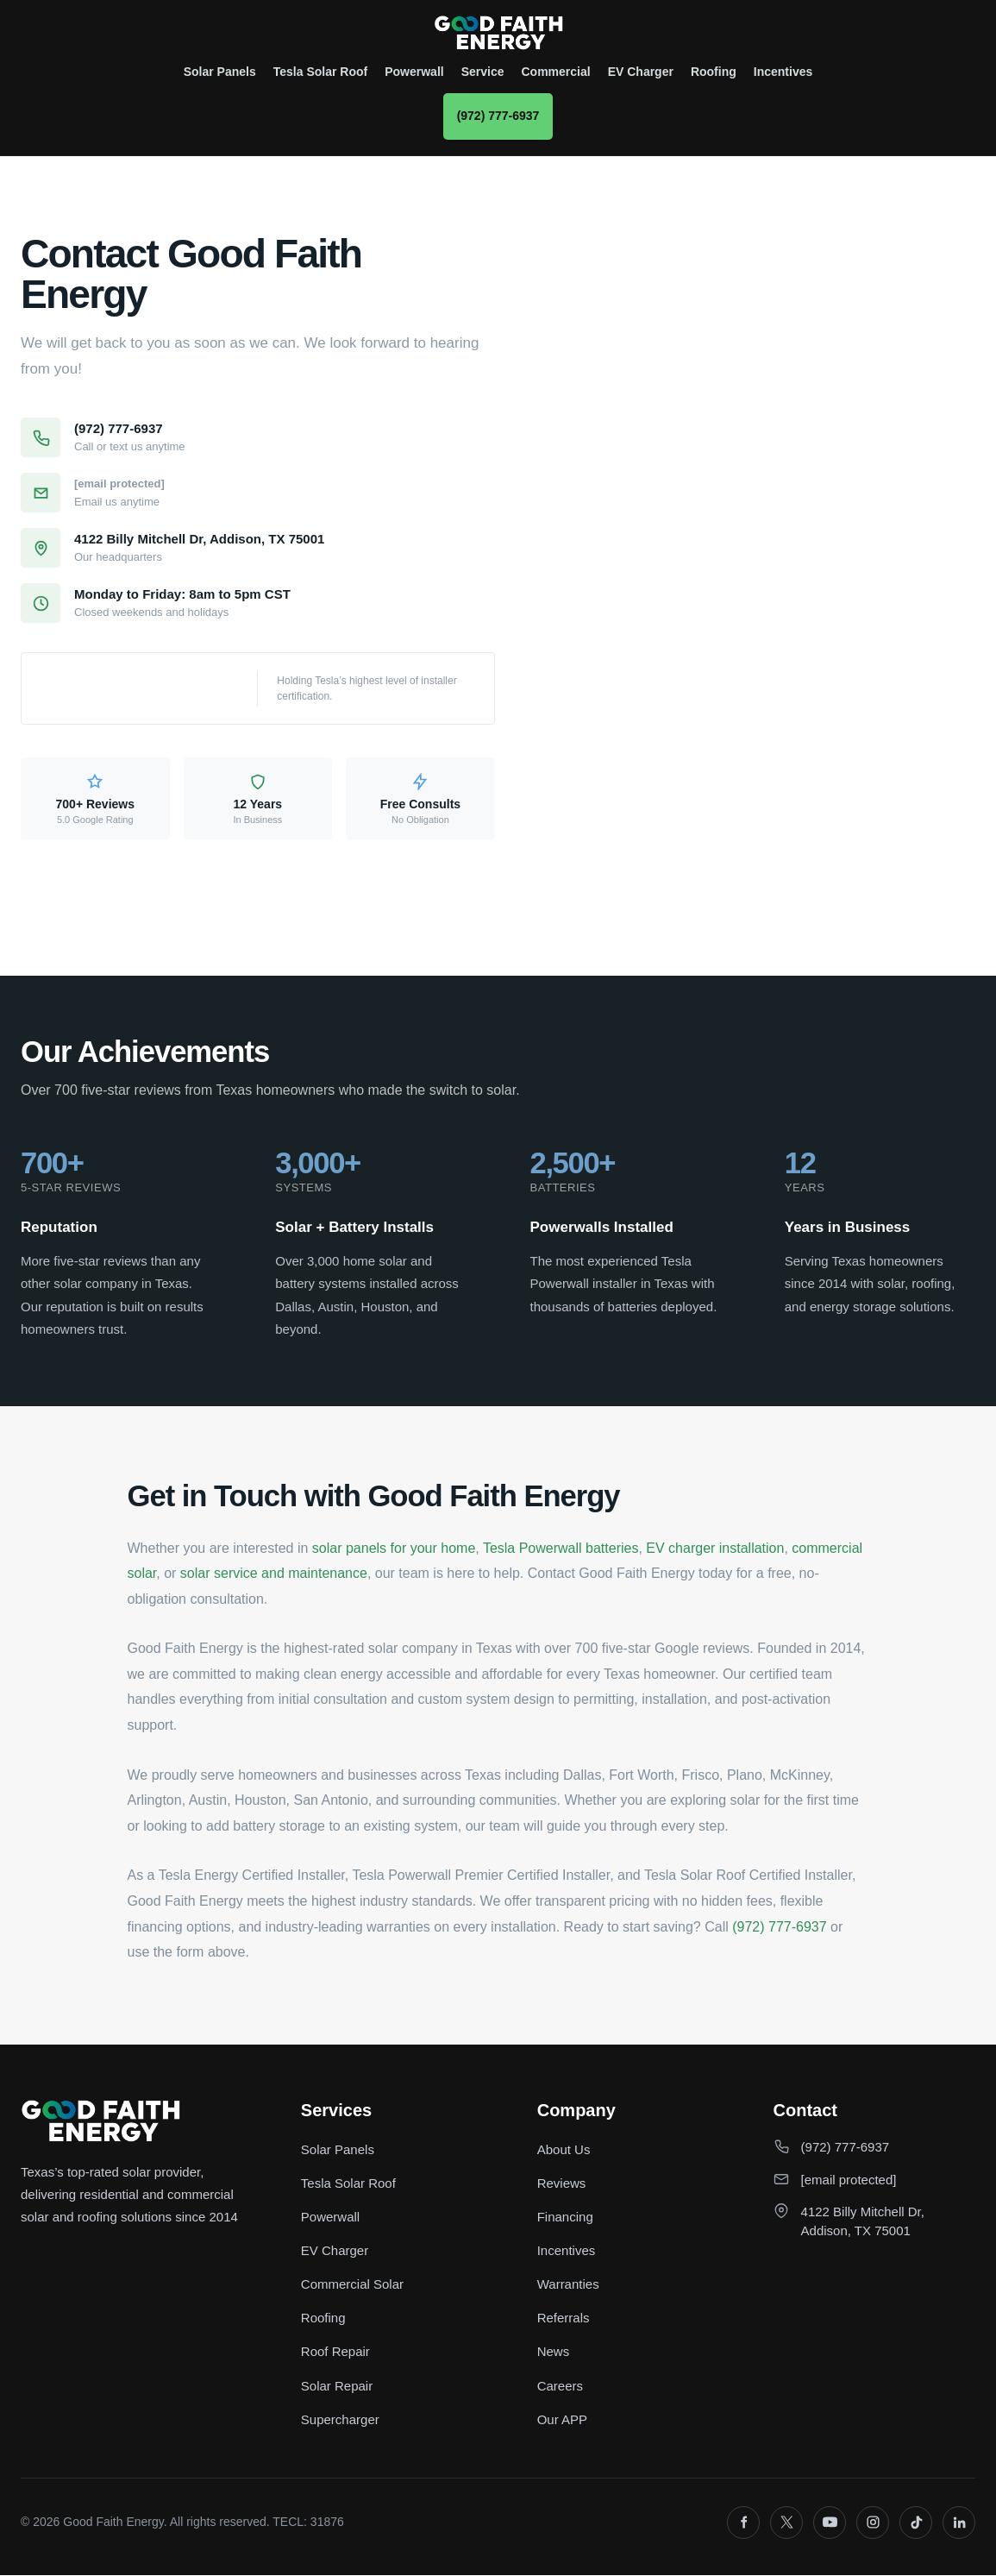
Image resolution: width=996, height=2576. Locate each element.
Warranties (568, 2285)
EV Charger (640, 72)
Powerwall (414, 72)
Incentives (783, 72)
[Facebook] (743, 2523)
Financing (565, 2217)
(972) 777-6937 (498, 116)
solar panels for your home (393, 1548)
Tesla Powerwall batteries (561, 1548)
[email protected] (119, 483)
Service (482, 72)
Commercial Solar (352, 2285)
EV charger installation (715, 1548)
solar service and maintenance (273, 1573)
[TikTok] (915, 2523)
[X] (786, 2523)
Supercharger (340, 2420)
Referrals (563, 2318)
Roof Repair (335, 2352)
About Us (564, 2149)
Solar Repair (337, 2386)
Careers (560, 2386)
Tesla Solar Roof (320, 72)
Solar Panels (220, 72)
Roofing (713, 72)
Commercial (556, 72)
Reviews (561, 2184)
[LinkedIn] (959, 2523)
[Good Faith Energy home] (498, 33)
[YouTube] (829, 2523)
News (553, 2352)
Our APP (562, 2420)
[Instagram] (872, 2523)
